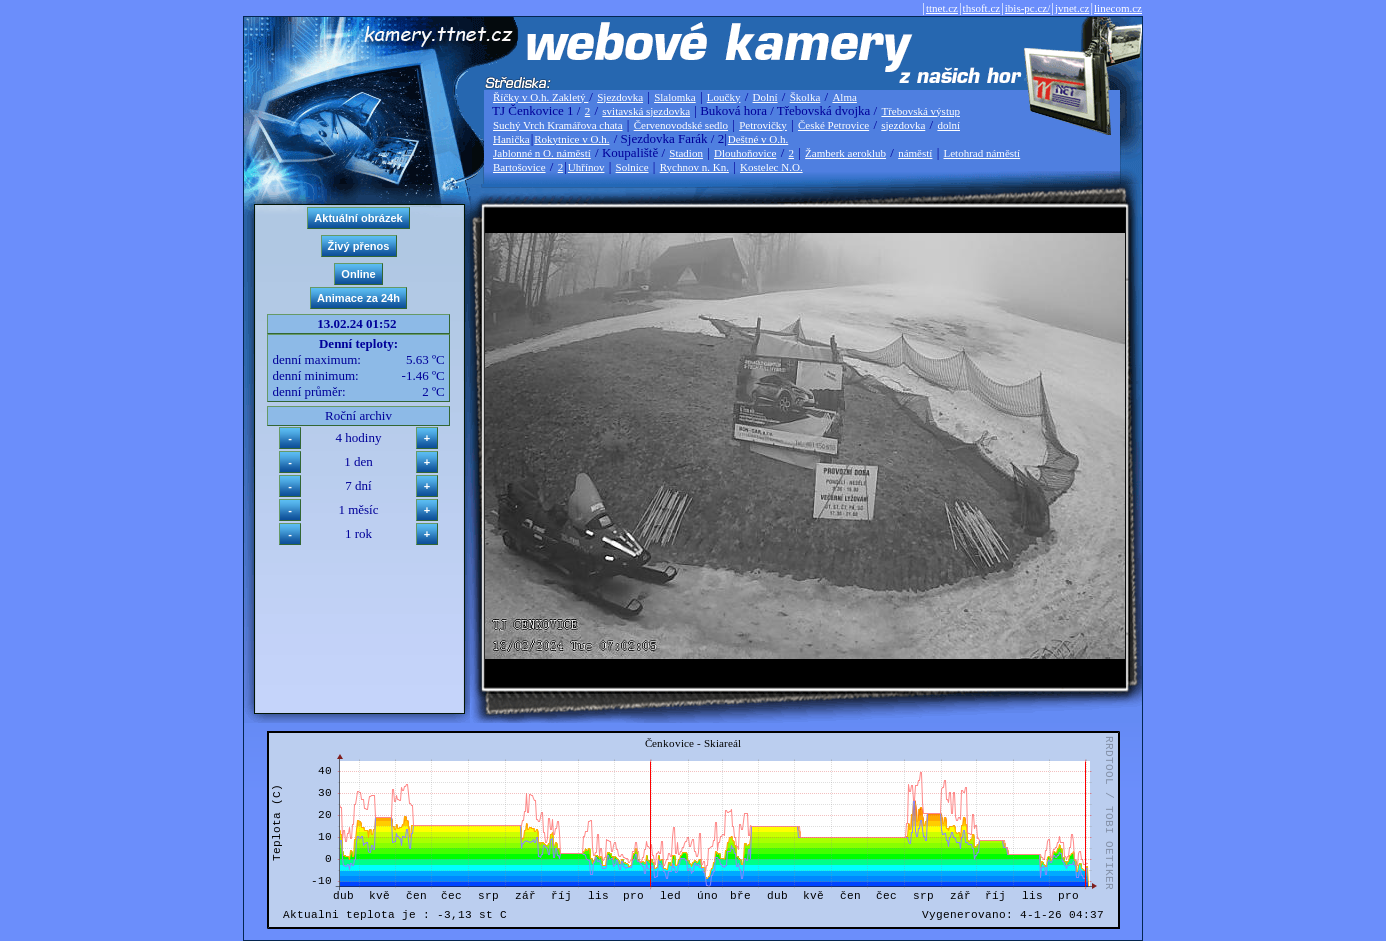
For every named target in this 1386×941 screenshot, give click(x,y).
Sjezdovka (620, 97)
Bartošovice (519, 167)
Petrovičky (763, 125)
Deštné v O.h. (758, 139)
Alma (844, 97)
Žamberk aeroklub (845, 153)
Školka (805, 97)
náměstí (915, 153)
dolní (948, 125)
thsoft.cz (982, 8)
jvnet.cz (1072, 8)
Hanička (511, 139)
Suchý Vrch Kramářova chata (558, 125)
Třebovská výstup (920, 111)
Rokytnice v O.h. (571, 139)
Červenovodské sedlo (681, 125)
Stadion (686, 153)
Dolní (765, 97)
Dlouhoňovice (745, 153)
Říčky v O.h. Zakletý (540, 97)
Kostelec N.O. (771, 167)
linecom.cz (1118, 8)
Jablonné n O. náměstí (542, 153)
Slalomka (675, 97)
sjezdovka (903, 125)
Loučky (724, 97)
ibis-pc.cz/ (1028, 8)
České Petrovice (833, 125)
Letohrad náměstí (982, 153)
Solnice (632, 167)
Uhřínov (586, 167)
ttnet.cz (942, 8)
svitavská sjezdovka (646, 111)
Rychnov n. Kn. (694, 167)
